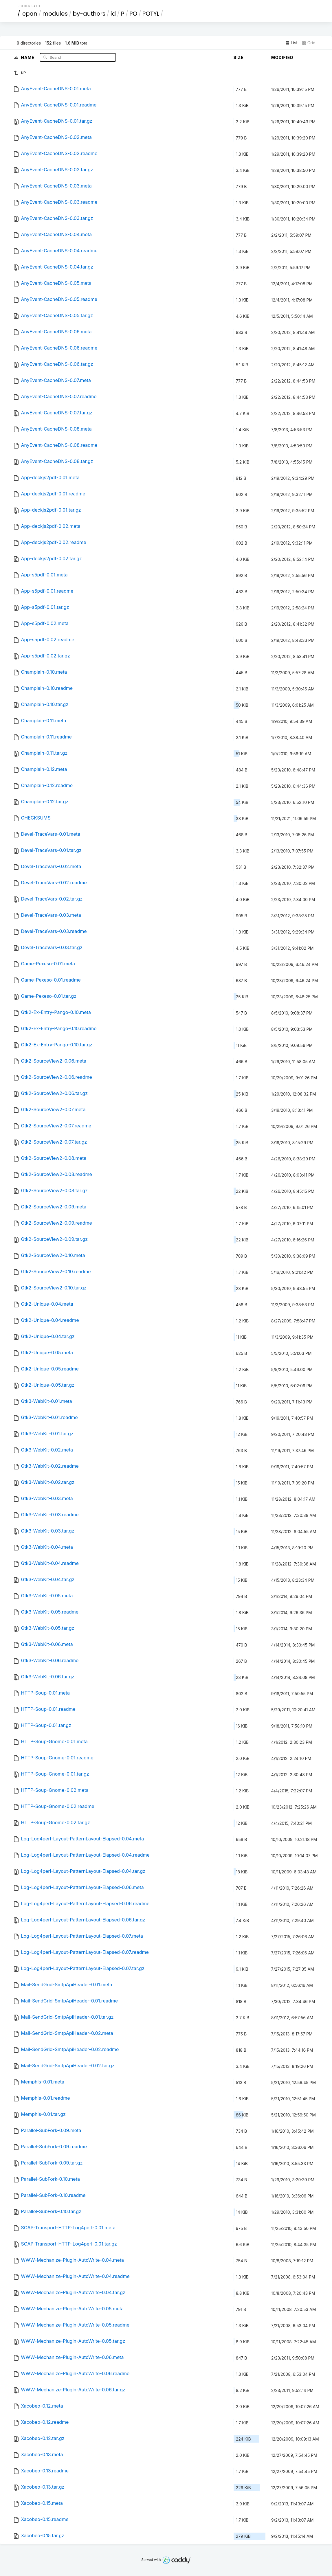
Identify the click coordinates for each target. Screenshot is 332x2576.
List (291, 42)
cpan (29, 14)
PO (133, 14)
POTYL (150, 14)
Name (28, 57)
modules (54, 14)
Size (239, 57)
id (113, 14)
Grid (309, 42)
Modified (282, 57)
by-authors (89, 14)
